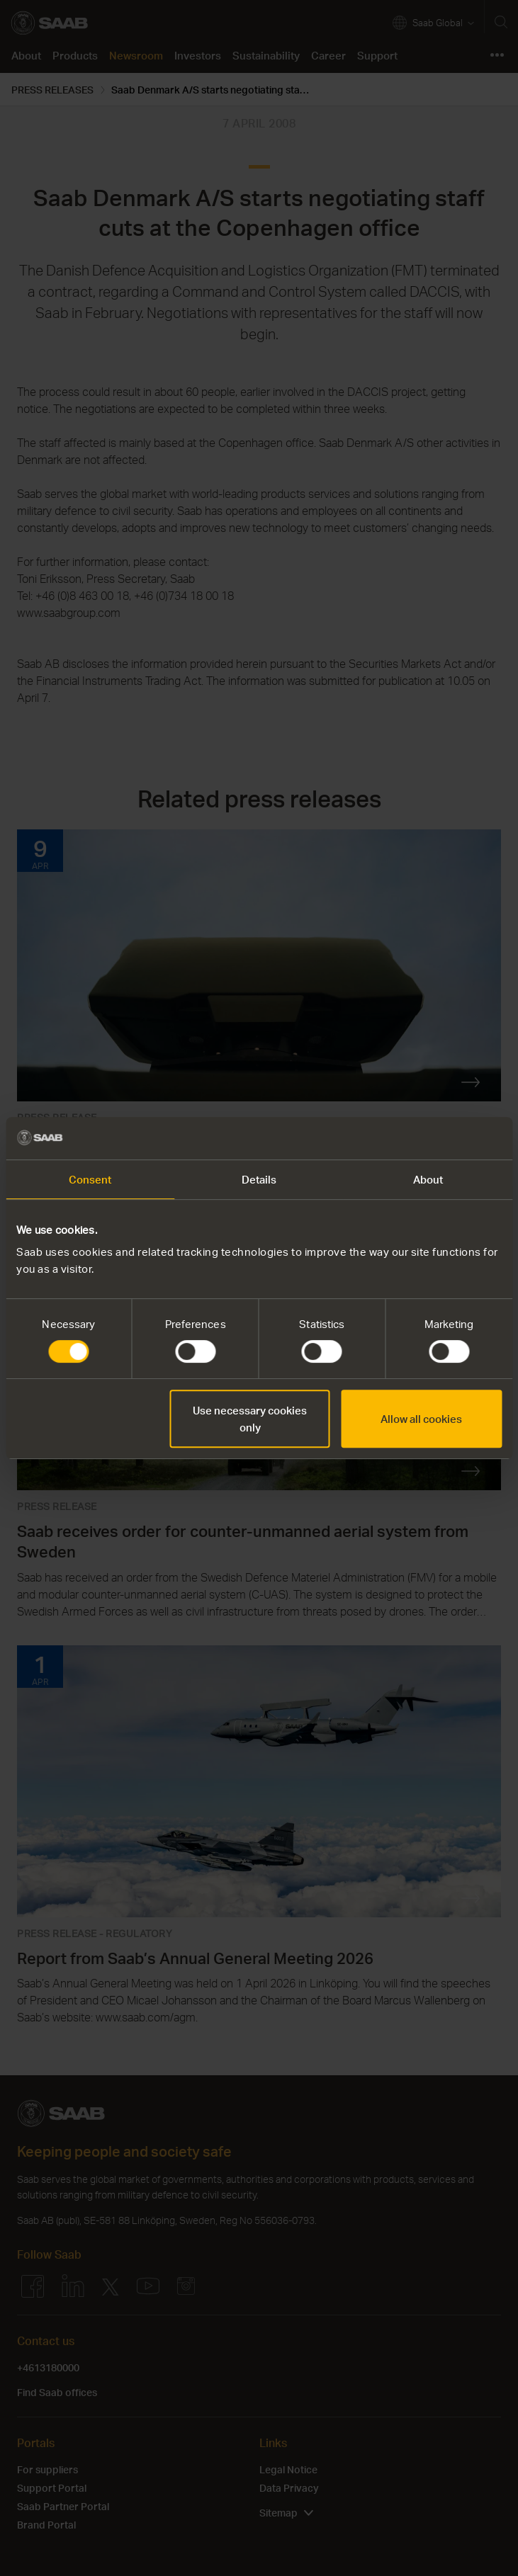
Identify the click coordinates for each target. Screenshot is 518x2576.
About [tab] (428, 1179)
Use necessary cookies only (250, 1418)
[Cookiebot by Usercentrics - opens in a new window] (440, 1138)
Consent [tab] (90, 1179)
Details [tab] (259, 1179)
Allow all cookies (421, 1419)
